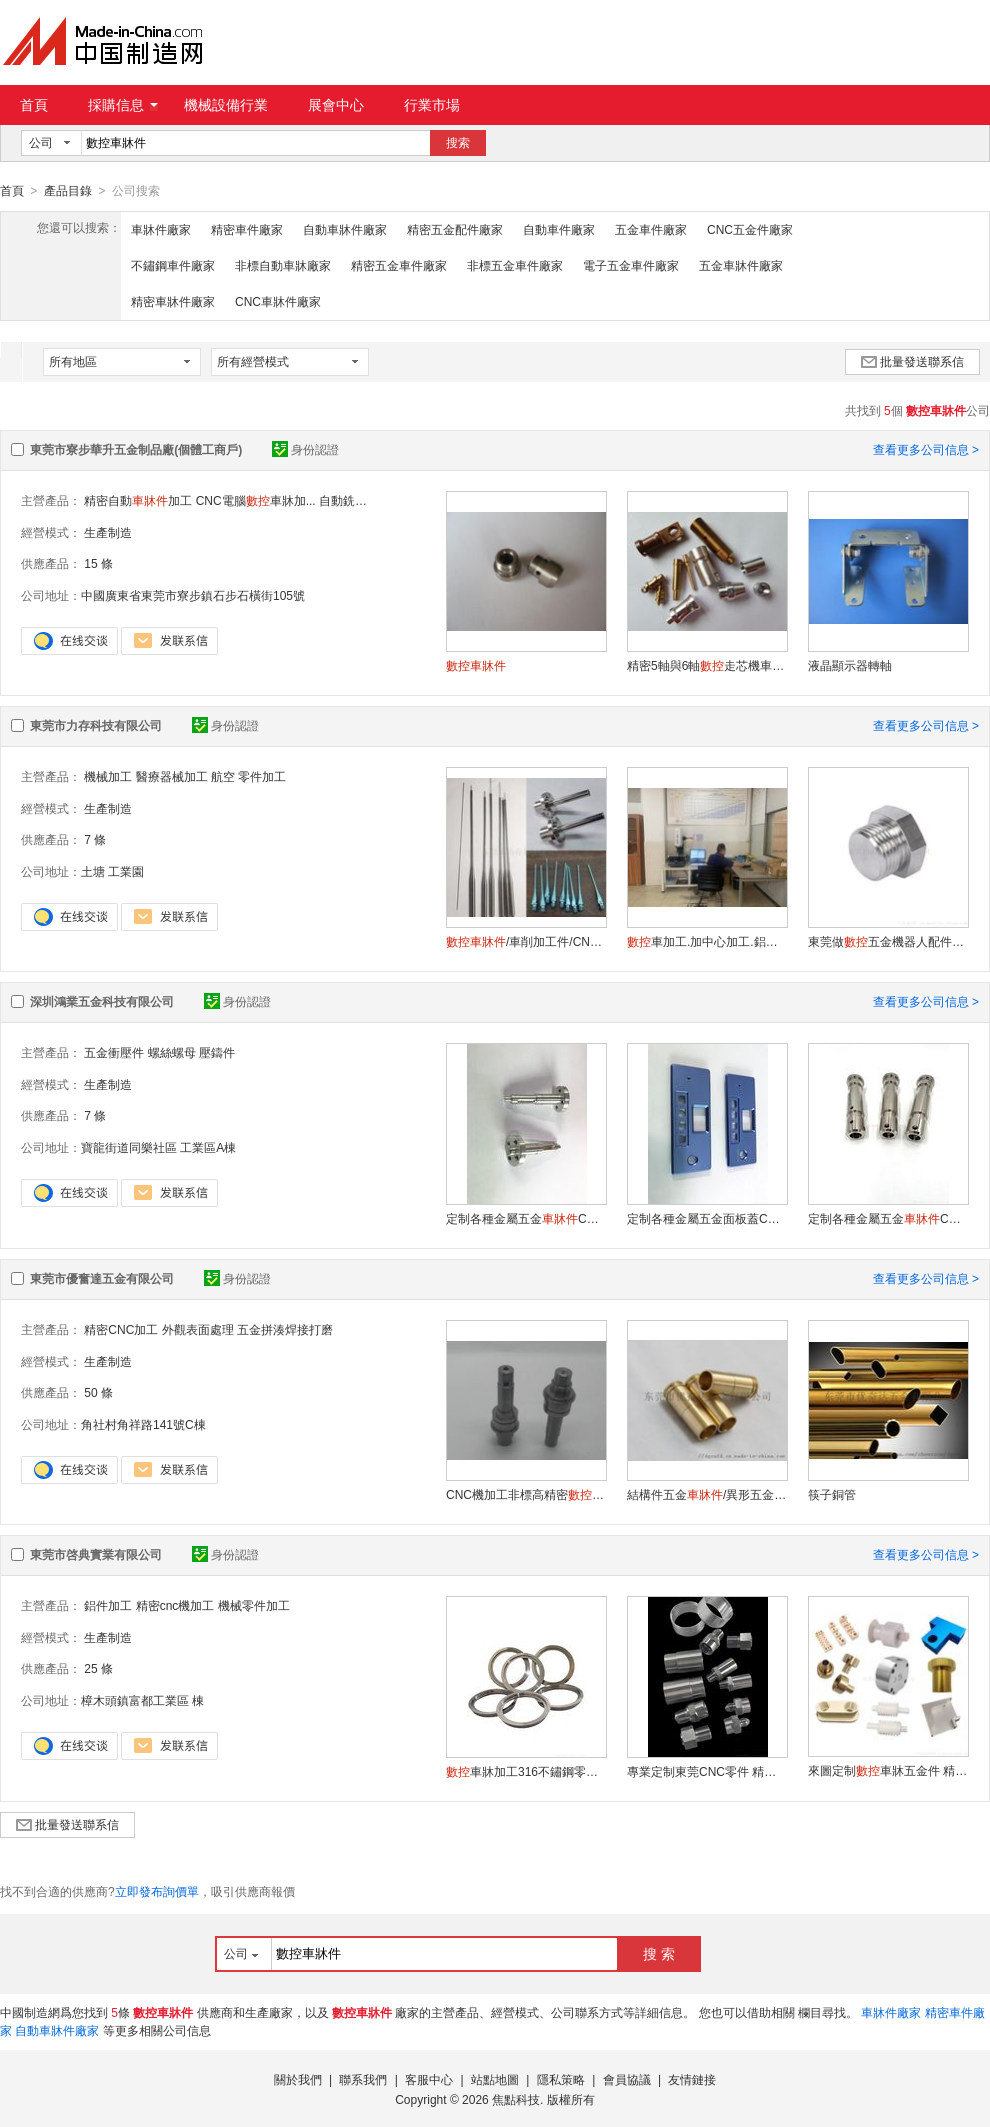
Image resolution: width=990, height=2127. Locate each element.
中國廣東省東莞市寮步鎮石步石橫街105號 (193, 595)
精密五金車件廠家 (399, 265)
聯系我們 (363, 2079)
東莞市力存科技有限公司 (96, 725)
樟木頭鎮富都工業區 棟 (142, 1700)
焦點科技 (516, 2099)
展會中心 (336, 105)
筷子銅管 (832, 1494)
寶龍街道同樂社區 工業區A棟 (158, 1147)
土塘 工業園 (112, 871)
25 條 (98, 1668)
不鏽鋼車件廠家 (173, 265)
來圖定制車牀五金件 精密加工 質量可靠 (888, 1770)
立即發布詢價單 (157, 1891)
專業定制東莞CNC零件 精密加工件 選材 (707, 1771)
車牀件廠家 (161, 229)
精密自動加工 (138, 500)
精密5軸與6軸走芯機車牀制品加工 (707, 665)
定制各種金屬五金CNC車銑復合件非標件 (526, 1218)
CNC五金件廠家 (750, 229)
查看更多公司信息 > (926, 449)
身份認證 (305, 449)
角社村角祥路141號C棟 (143, 1424)
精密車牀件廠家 (173, 301)
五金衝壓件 (114, 1052)
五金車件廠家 (651, 229)
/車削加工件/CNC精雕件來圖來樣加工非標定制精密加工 (526, 941)
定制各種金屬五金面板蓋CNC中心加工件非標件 (707, 1218)
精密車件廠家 (247, 229)
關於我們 (298, 2079)
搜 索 (659, 1953)
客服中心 (429, 2079)
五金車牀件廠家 (741, 265)
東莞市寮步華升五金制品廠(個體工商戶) (136, 449)
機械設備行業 (226, 105)
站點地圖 (495, 2079)
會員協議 (627, 2079)
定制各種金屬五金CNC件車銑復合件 (888, 1218)
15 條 (98, 563)
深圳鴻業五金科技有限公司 (102, 1001)
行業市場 (432, 105)
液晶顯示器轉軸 (850, 665)
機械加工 (108, 776)
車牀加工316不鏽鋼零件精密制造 (526, 1771)
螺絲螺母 (172, 1052)
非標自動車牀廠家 (283, 265)
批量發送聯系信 (912, 361)
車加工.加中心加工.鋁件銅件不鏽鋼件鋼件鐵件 (707, 941)
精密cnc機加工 (175, 1605)
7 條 (95, 839)
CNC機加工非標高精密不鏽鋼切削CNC (526, 1494)
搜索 (458, 143)
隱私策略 (561, 2079)
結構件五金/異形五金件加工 (707, 1494)
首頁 (34, 105)
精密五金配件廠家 (455, 229)
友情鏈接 (692, 2079)
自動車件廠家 (559, 229)
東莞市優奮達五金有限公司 (102, 1278)
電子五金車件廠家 (631, 265)
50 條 (98, 1392)
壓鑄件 (217, 1052)
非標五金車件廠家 (515, 265)
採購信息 (123, 105)
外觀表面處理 (198, 1329)
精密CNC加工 (121, 1329)
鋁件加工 (108, 1605)
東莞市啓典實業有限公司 (96, 1554)
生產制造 (108, 532)
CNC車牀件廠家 (278, 301)
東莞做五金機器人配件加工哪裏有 (888, 941)
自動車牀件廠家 (345, 229)
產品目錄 (68, 191)
